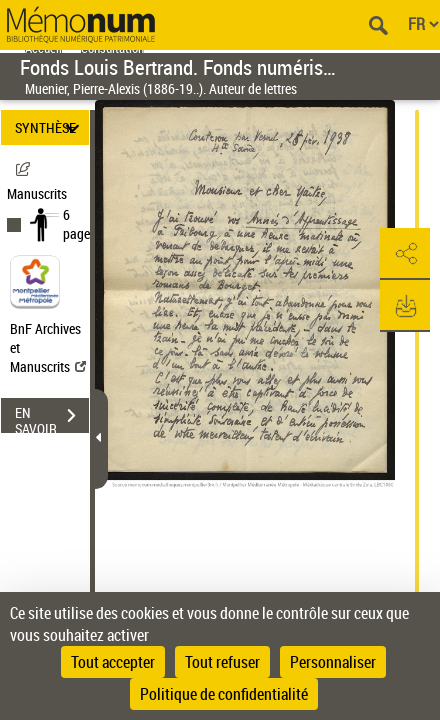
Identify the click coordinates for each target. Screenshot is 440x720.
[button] (405, 254)
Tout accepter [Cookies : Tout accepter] (113, 662)
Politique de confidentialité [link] (224, 694)
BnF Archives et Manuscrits (48, 347)
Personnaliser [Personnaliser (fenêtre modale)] (333, 662)
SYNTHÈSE (50, 127)
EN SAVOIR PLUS (52, 418)
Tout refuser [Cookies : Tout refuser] (222, 662)
